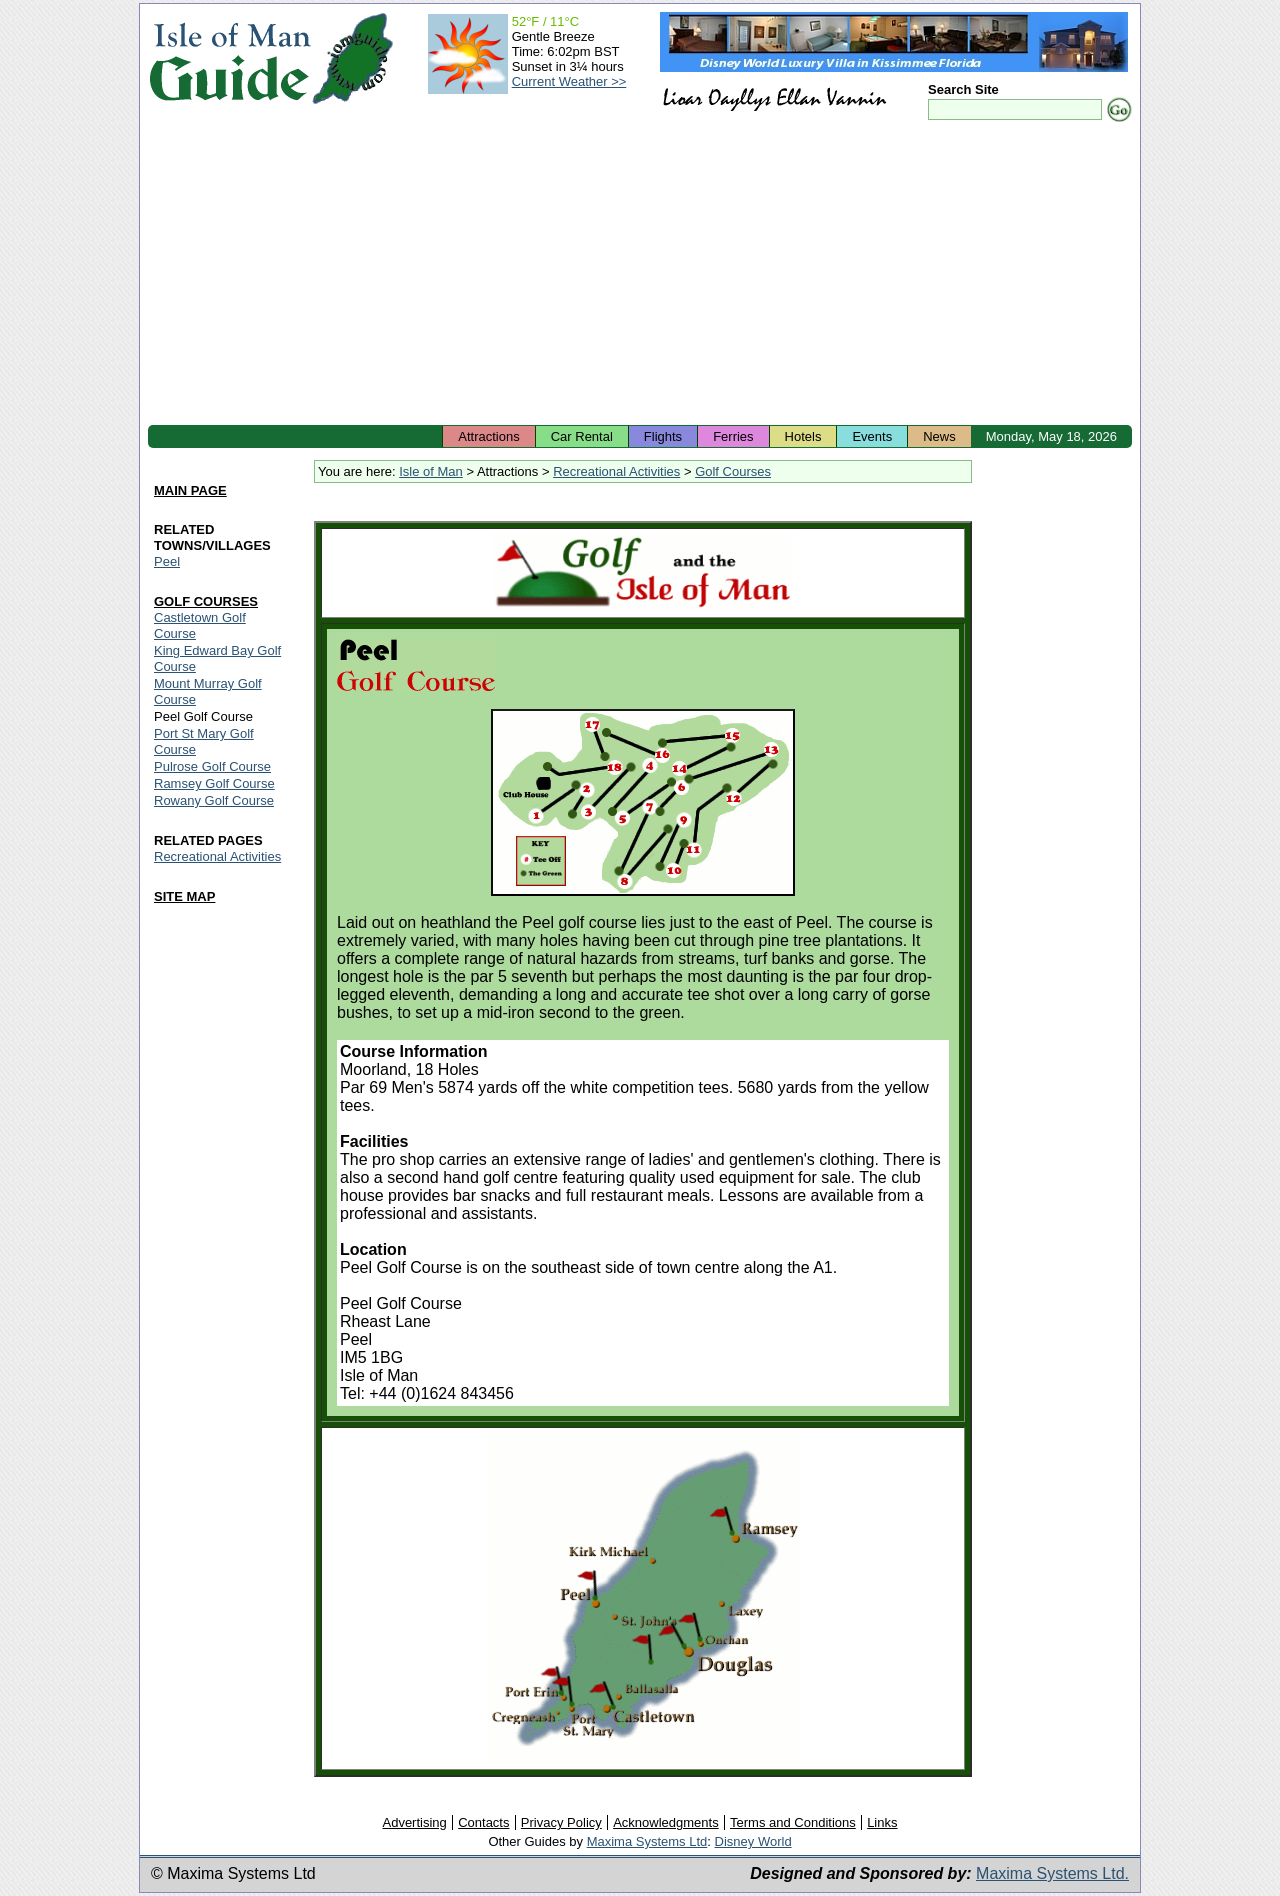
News (939, 436)
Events (872, 436)
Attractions (488, 436)
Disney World (753, 1841)
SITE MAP (184, 896)
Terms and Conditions (793, 1822)
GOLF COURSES (206, 601)
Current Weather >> (569, 81)
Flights (663, 436)
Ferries (733, 436)
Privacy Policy (561, 1822)
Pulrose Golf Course (212, 766)
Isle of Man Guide (229, 58)
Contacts (483, 1822)
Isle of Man (431, 471)
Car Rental (582, 436)
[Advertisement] (640, 275)
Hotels (803, 436)
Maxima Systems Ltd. (1052, 1873)
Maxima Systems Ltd (647, 1841)
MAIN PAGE (190, 490)
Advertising (414, 1822)
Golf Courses (733, 471)
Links (882, 1822)
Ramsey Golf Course (214, 783)
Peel (167, 561)
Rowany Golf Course (214, 800)
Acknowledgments (666, 1822)
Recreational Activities (616, 471)
